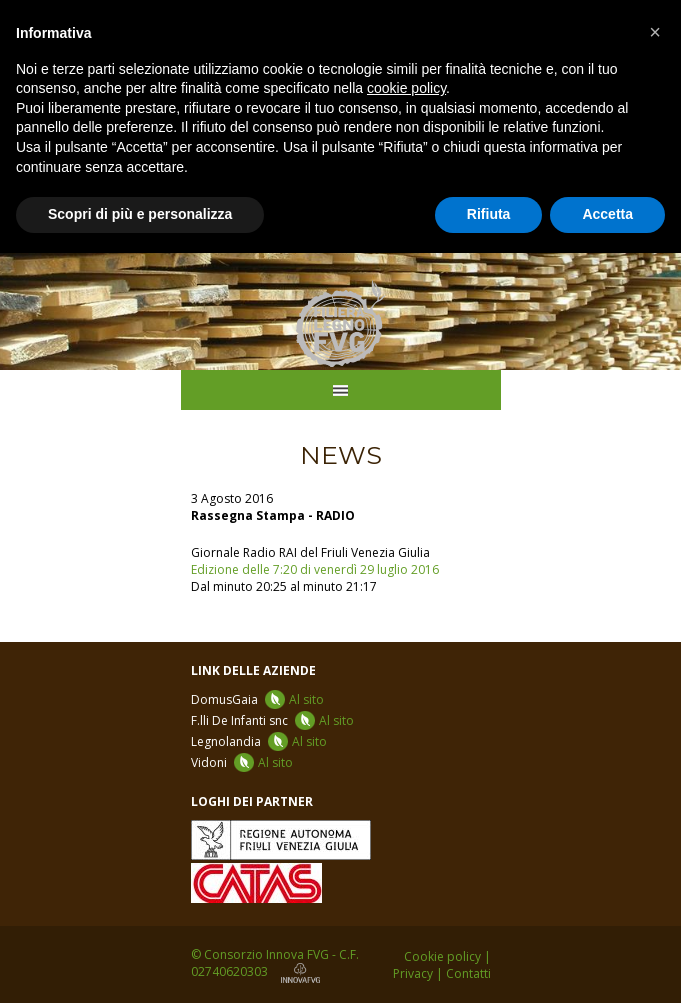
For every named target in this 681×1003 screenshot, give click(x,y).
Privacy (413, 973)
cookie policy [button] (406, 88)
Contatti (468, 973)
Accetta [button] (607, 214)
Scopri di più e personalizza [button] (140, 214)
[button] (655, 32)
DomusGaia (257, 699)
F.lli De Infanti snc (272, 720)
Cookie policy (442, 956)
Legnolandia (259, 741)
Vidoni (242, 762)
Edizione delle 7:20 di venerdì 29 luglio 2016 (315, 569)
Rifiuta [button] (489, 214)
